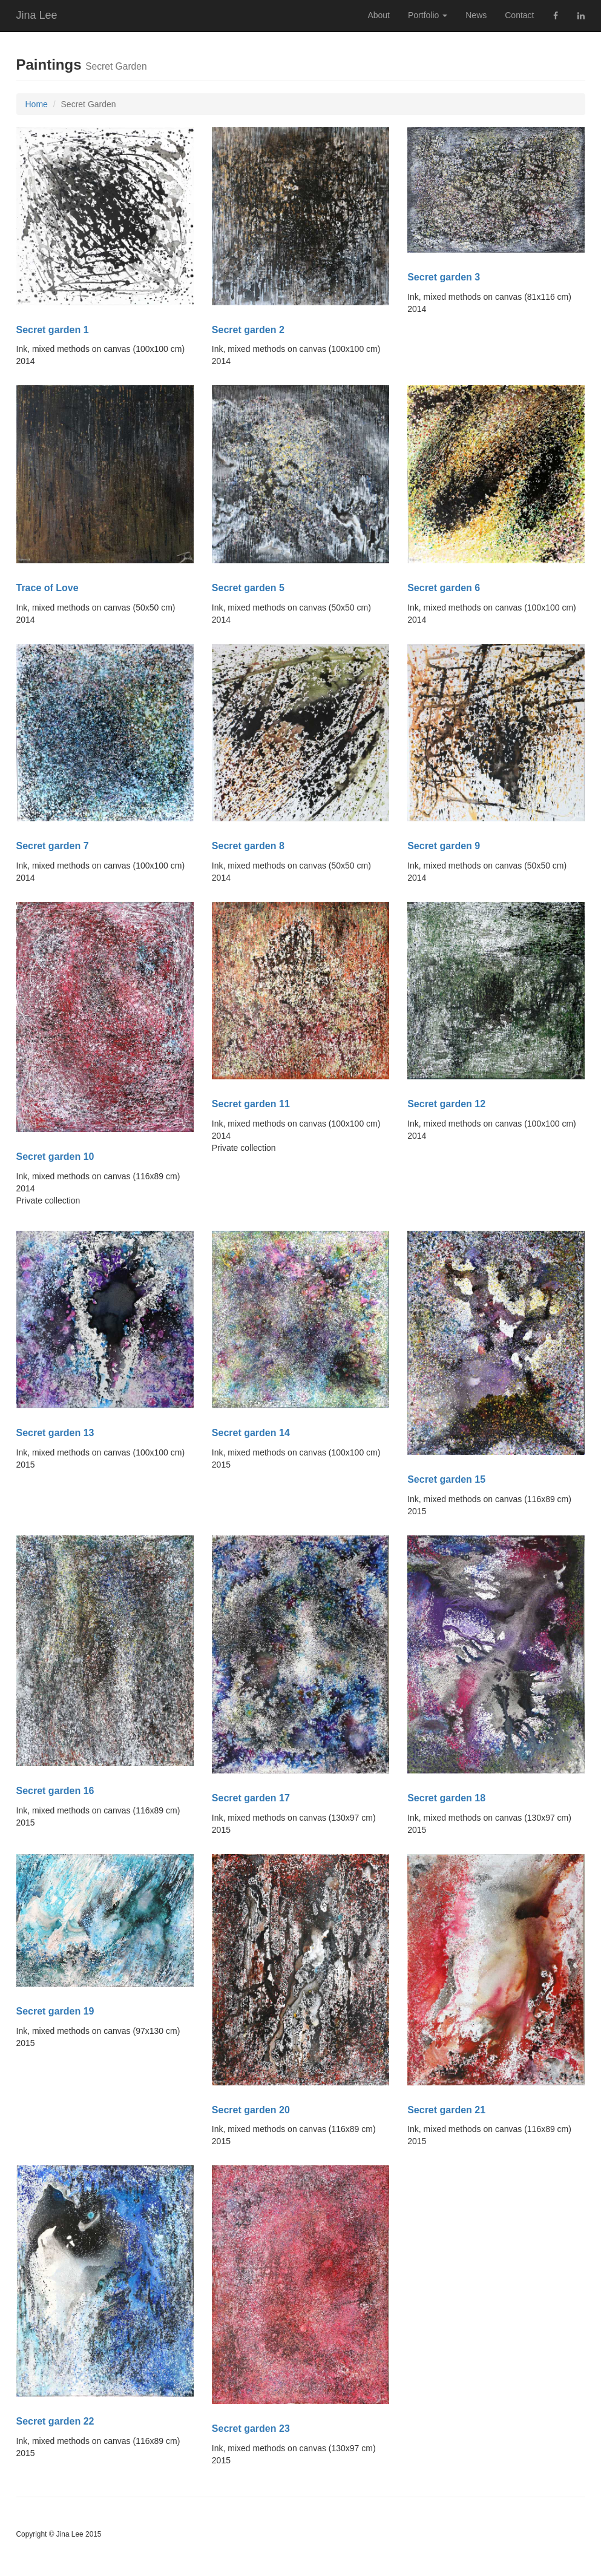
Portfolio (427, 15)
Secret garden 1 (52, 330)
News (476, 15)
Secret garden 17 (251, 1798)
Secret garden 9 (443, 846)
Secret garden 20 (251, 2110)
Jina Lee (36, 15)
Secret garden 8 (248, 846)
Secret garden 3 (443, 277)
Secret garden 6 (443, 588)
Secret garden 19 (55, 2011)
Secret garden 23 (251, 2428)
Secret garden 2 (248, 330)
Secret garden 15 (446, 1479)
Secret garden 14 (251, 1433)
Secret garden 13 (55, 1433)
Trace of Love (47, 588)
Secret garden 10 (55, 1156)
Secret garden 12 (446, 1104)
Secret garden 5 (248, 588)
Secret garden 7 (52, 846)
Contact (519, 15)
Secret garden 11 (251, 1104)
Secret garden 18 (446, 1798)
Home (36, 104)
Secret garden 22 (55, 2421)
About (378, 15)
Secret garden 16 (55, 1791)
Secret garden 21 (446, 2110)
